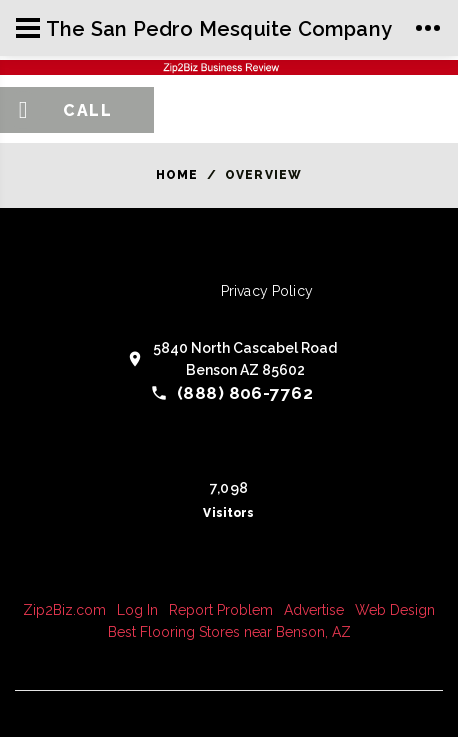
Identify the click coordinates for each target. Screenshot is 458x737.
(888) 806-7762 (245, 393)
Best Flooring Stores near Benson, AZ (229, 632)
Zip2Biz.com (64, 610)
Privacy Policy (267, 291)
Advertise (314, 610)
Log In (137, 610)
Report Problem (221, 610)
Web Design (395, 610)
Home (177, 175)
